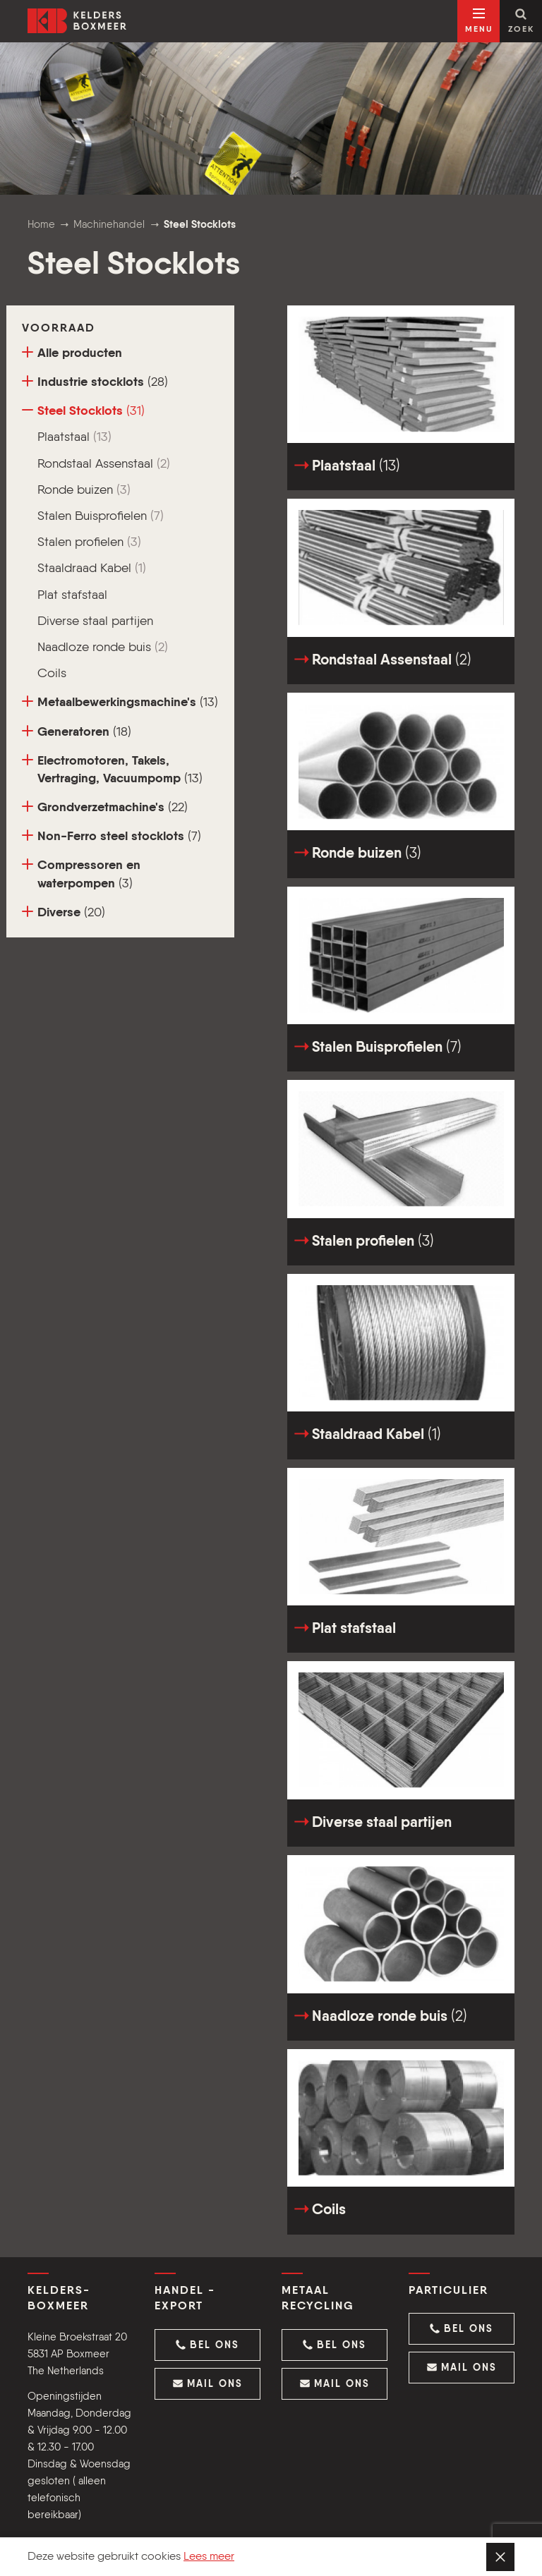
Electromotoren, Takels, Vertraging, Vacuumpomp (112, 769)
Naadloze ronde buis (102, 647)
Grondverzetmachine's (105, 807)
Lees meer (208, 2557)
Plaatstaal (74, 437)
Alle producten (72, 353)
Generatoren (76, 732)
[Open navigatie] (478, 21)
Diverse (63, 912)
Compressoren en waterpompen (81, 873)
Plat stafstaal (72, 595)
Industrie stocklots (95, 382)
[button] (207, 2345)
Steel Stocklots (83, 411)
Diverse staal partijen (95, 621)
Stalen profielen (89, 542)
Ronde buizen (84, 490)
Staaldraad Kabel (91, 568)
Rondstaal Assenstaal (103, 464)
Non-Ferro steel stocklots (111, 836)
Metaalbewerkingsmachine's (120, 702)
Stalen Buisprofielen (100, 516)
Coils (51, 673)
